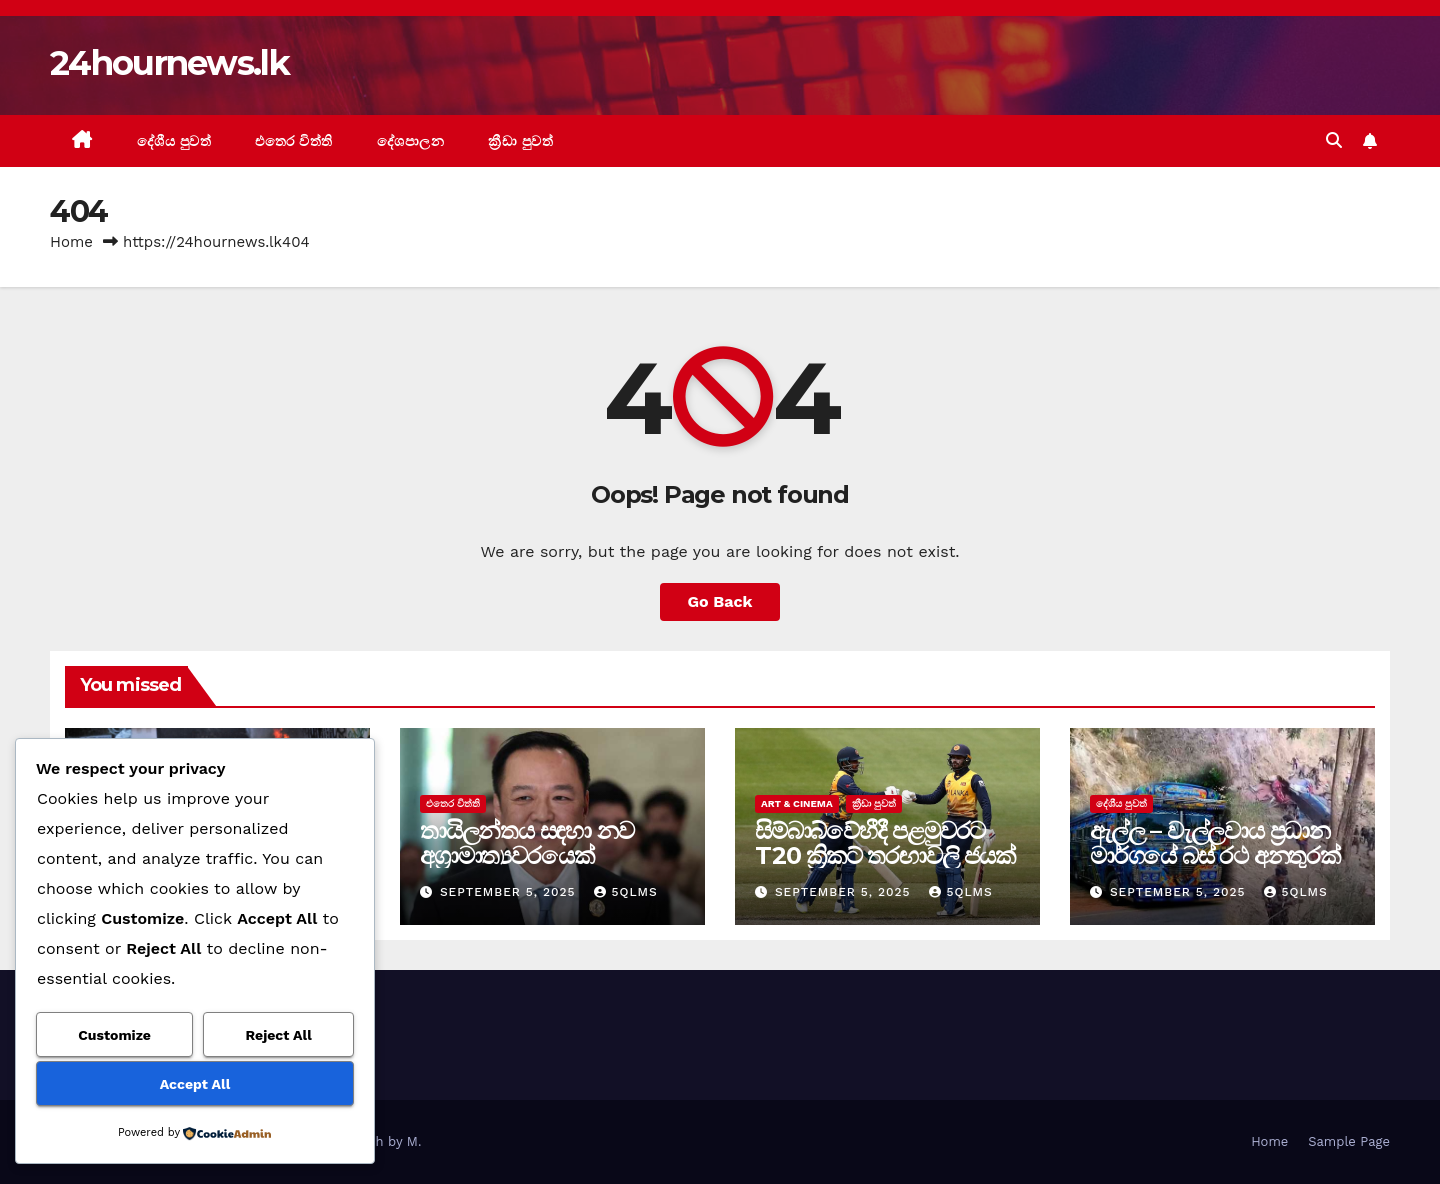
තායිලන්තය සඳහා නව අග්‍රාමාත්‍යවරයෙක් (526, 843)
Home (71, 242)
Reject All (279, 1035)
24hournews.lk (169, 63)
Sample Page (1349, 1141)
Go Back (720, 601)
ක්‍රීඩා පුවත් (520, 141)
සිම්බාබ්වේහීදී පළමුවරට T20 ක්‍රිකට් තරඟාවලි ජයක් (885, 843)
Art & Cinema (797, 803)
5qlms (625, 892)
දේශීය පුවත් (174, 141)
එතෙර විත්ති (294, 141)
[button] (1334, 140)
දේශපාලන (411, 141)
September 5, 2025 (510, 892)
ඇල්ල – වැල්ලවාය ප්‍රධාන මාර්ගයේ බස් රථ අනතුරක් (1215, 843)
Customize (114, 1035)
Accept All (195, 1084)
